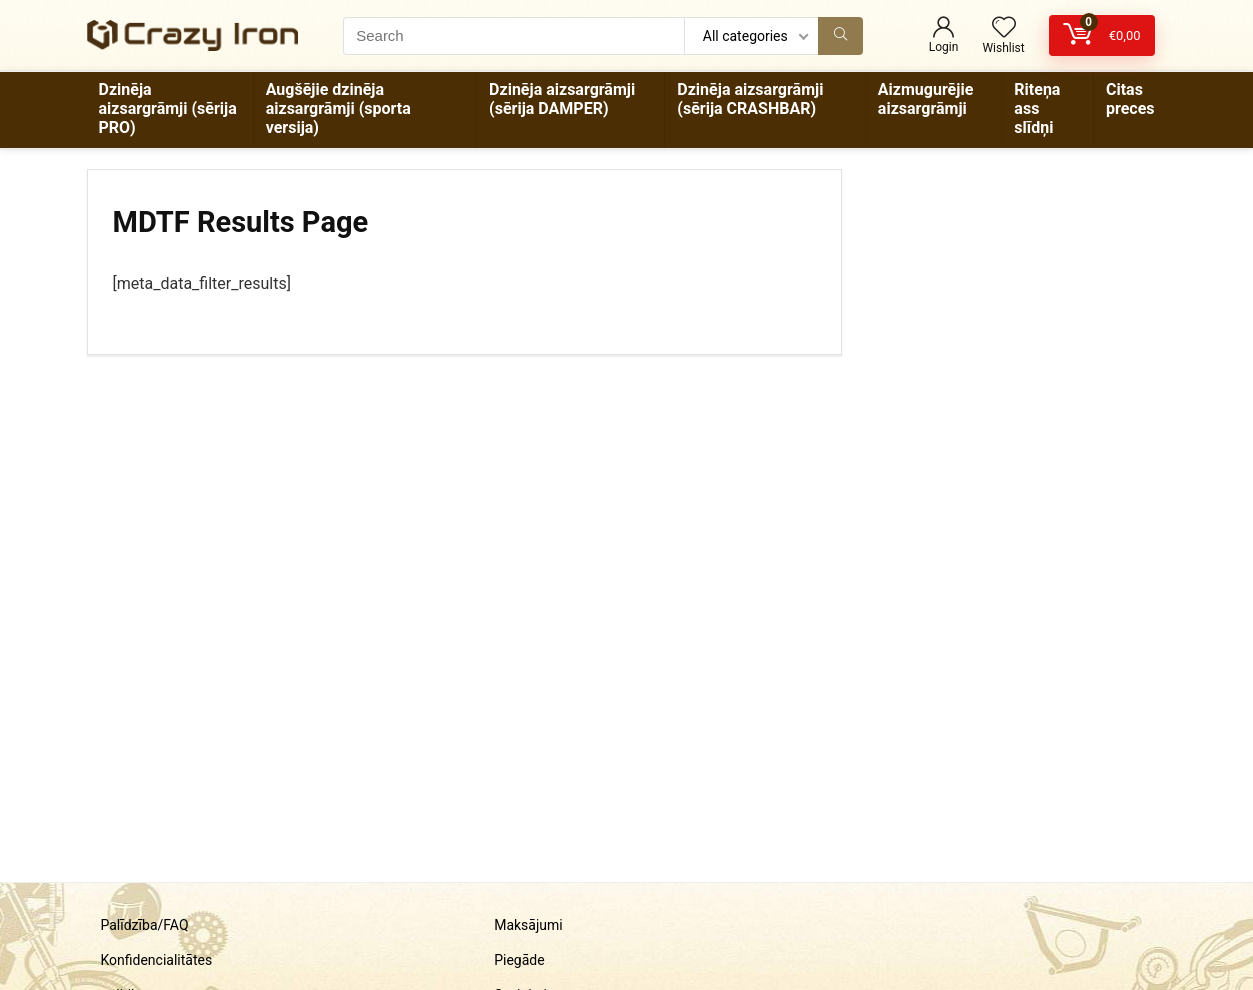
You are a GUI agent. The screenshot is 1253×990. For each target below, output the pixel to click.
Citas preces (1130, 99)
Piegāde (519, 960)
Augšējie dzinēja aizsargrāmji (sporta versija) (338, 108)
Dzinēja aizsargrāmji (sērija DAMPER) (562, 99)
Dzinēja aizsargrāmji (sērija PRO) (168, 108)
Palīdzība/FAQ (144, 925)
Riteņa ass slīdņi (1037, 108)
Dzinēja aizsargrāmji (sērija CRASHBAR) (750, 99)
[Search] (840, 36)
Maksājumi (528, 925)
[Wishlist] (1004, 29)
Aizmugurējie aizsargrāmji (925, 99)
